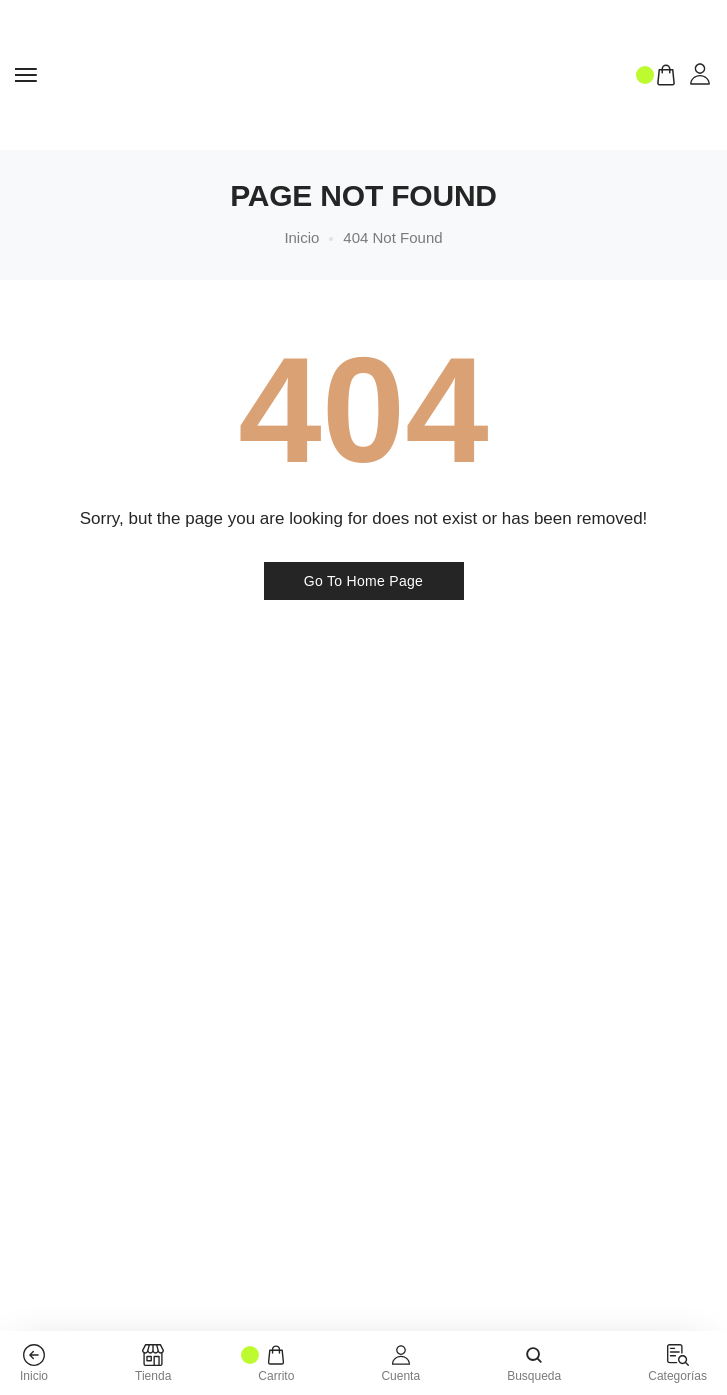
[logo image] (337, 73)
